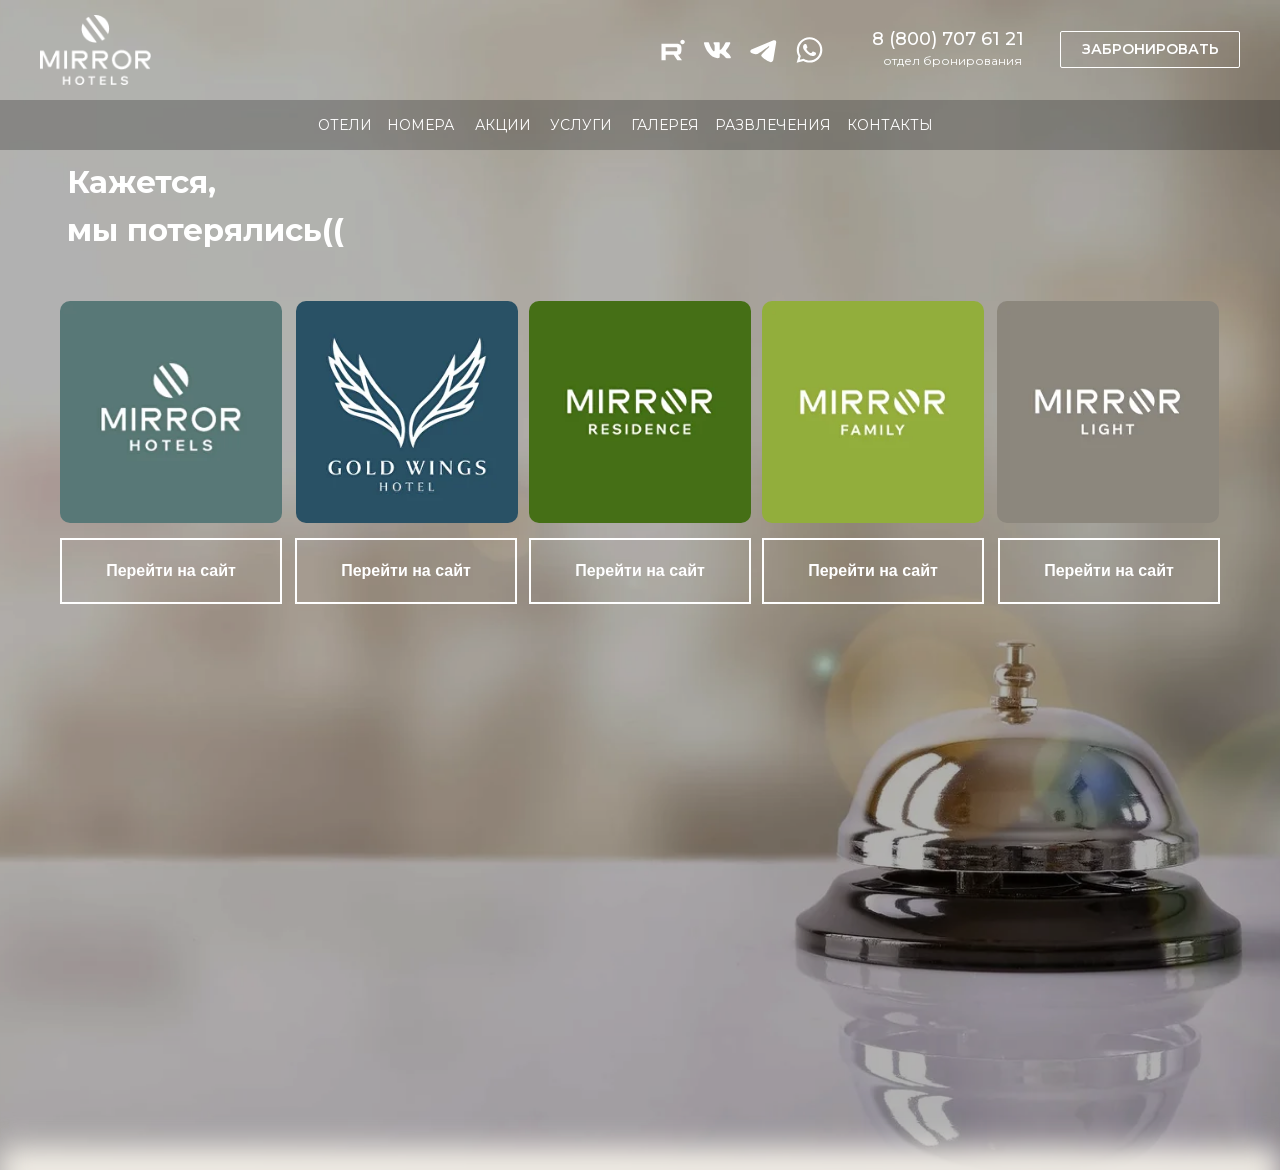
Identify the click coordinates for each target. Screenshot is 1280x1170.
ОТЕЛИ (345, 125)
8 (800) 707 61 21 (948, 39)
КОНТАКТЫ (890, 125)
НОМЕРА (420, 125)
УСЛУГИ (581, 125)
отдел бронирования (952, 60)
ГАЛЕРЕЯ (665, 125)
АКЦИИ (503, 125)
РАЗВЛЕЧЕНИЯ (773, 125)
